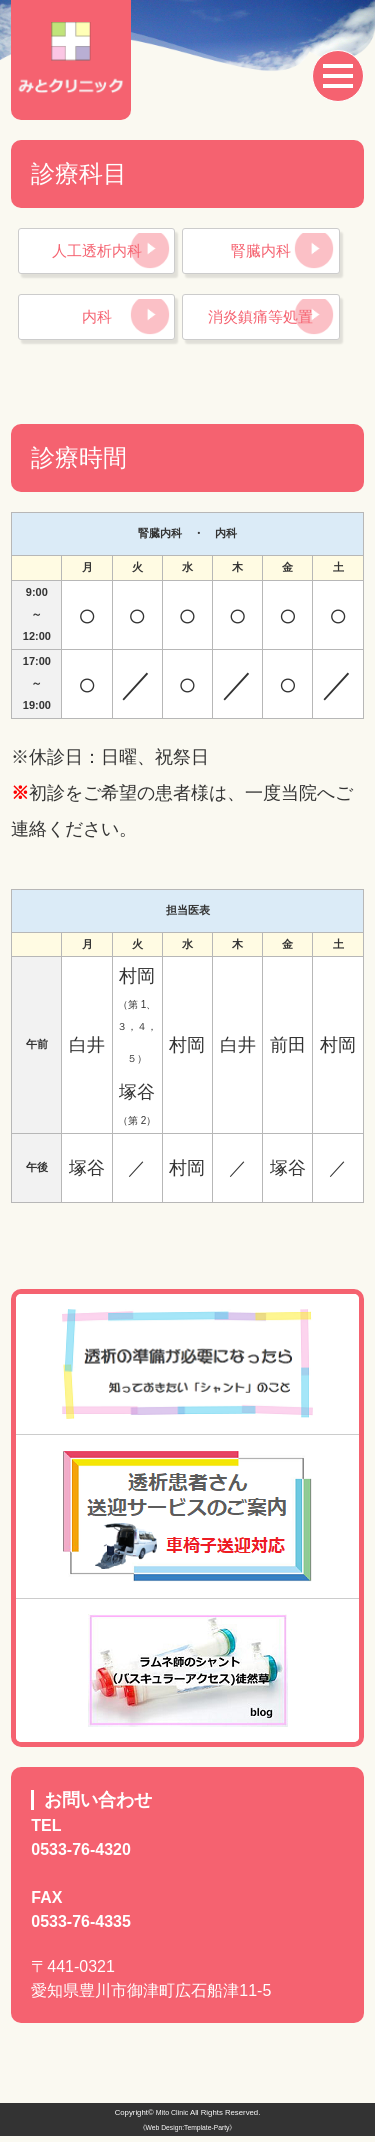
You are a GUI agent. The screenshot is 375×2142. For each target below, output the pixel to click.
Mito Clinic (172, 2118)
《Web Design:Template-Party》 (187, 2134)
